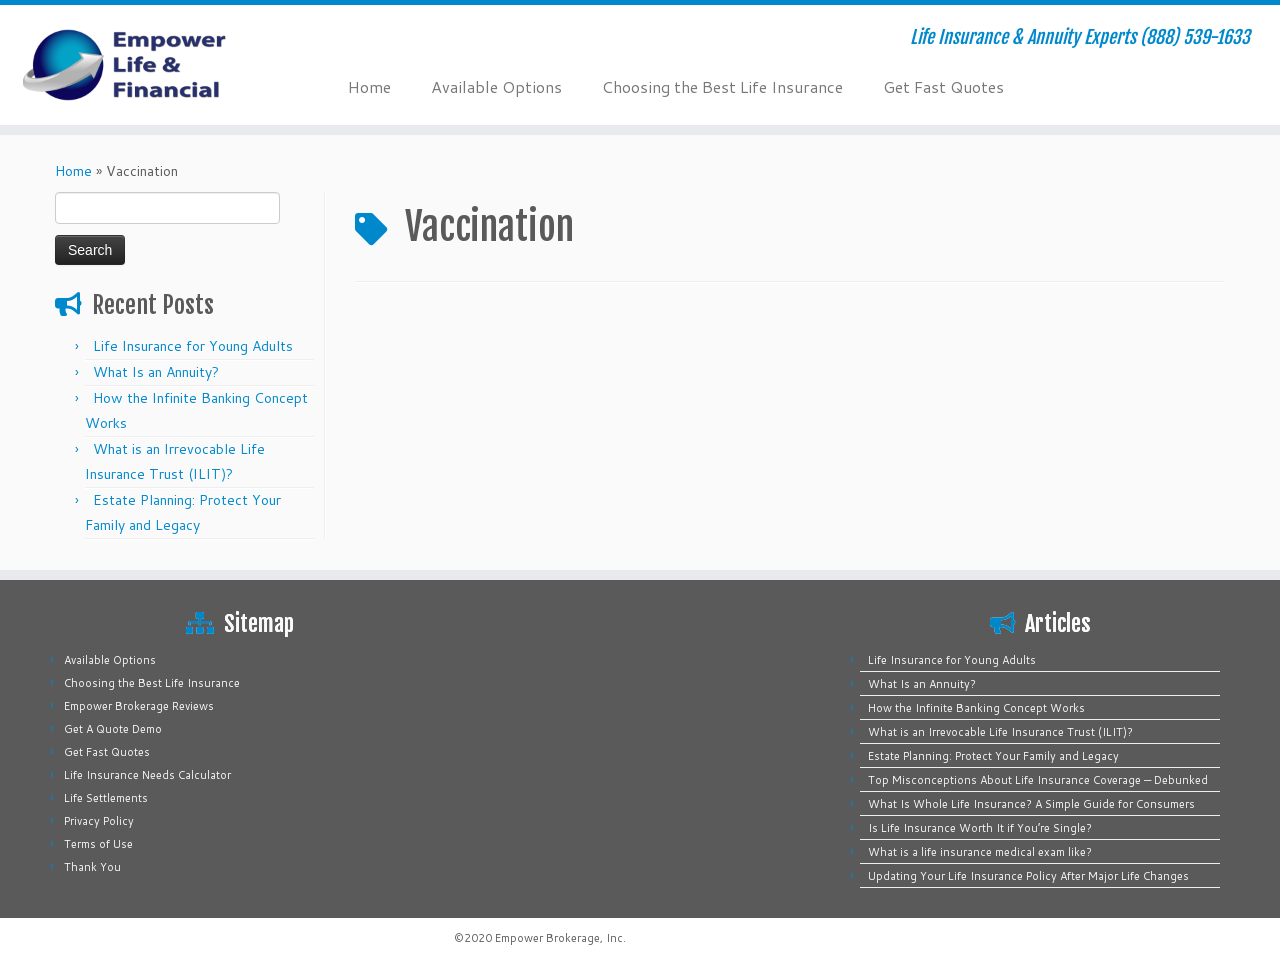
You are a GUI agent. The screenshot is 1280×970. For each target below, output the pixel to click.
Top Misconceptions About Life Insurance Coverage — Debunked (1038, 780)
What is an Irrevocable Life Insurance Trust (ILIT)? (1000, 732)
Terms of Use (98, 844)
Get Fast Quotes (943, 86)
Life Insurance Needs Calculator (147, 775)
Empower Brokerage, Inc (559, 938)
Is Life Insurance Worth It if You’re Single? (980, 828)
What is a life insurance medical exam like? (980, 852)
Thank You (92, 867)
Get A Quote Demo (113, 729)
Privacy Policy (99, 821)
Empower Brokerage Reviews (139, 706)
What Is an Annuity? (156, 372)
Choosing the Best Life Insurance (722, 86)
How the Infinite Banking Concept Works (976, 708)
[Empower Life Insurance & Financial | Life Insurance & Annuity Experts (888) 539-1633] (147, 65)
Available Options (496, 86)
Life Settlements (106, 798)
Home (369, 86)
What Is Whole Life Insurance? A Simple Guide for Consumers (1031, 804)
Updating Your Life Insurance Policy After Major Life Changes (1028, 876)
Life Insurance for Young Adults (193, 346)
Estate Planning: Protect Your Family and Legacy (993, 756)
